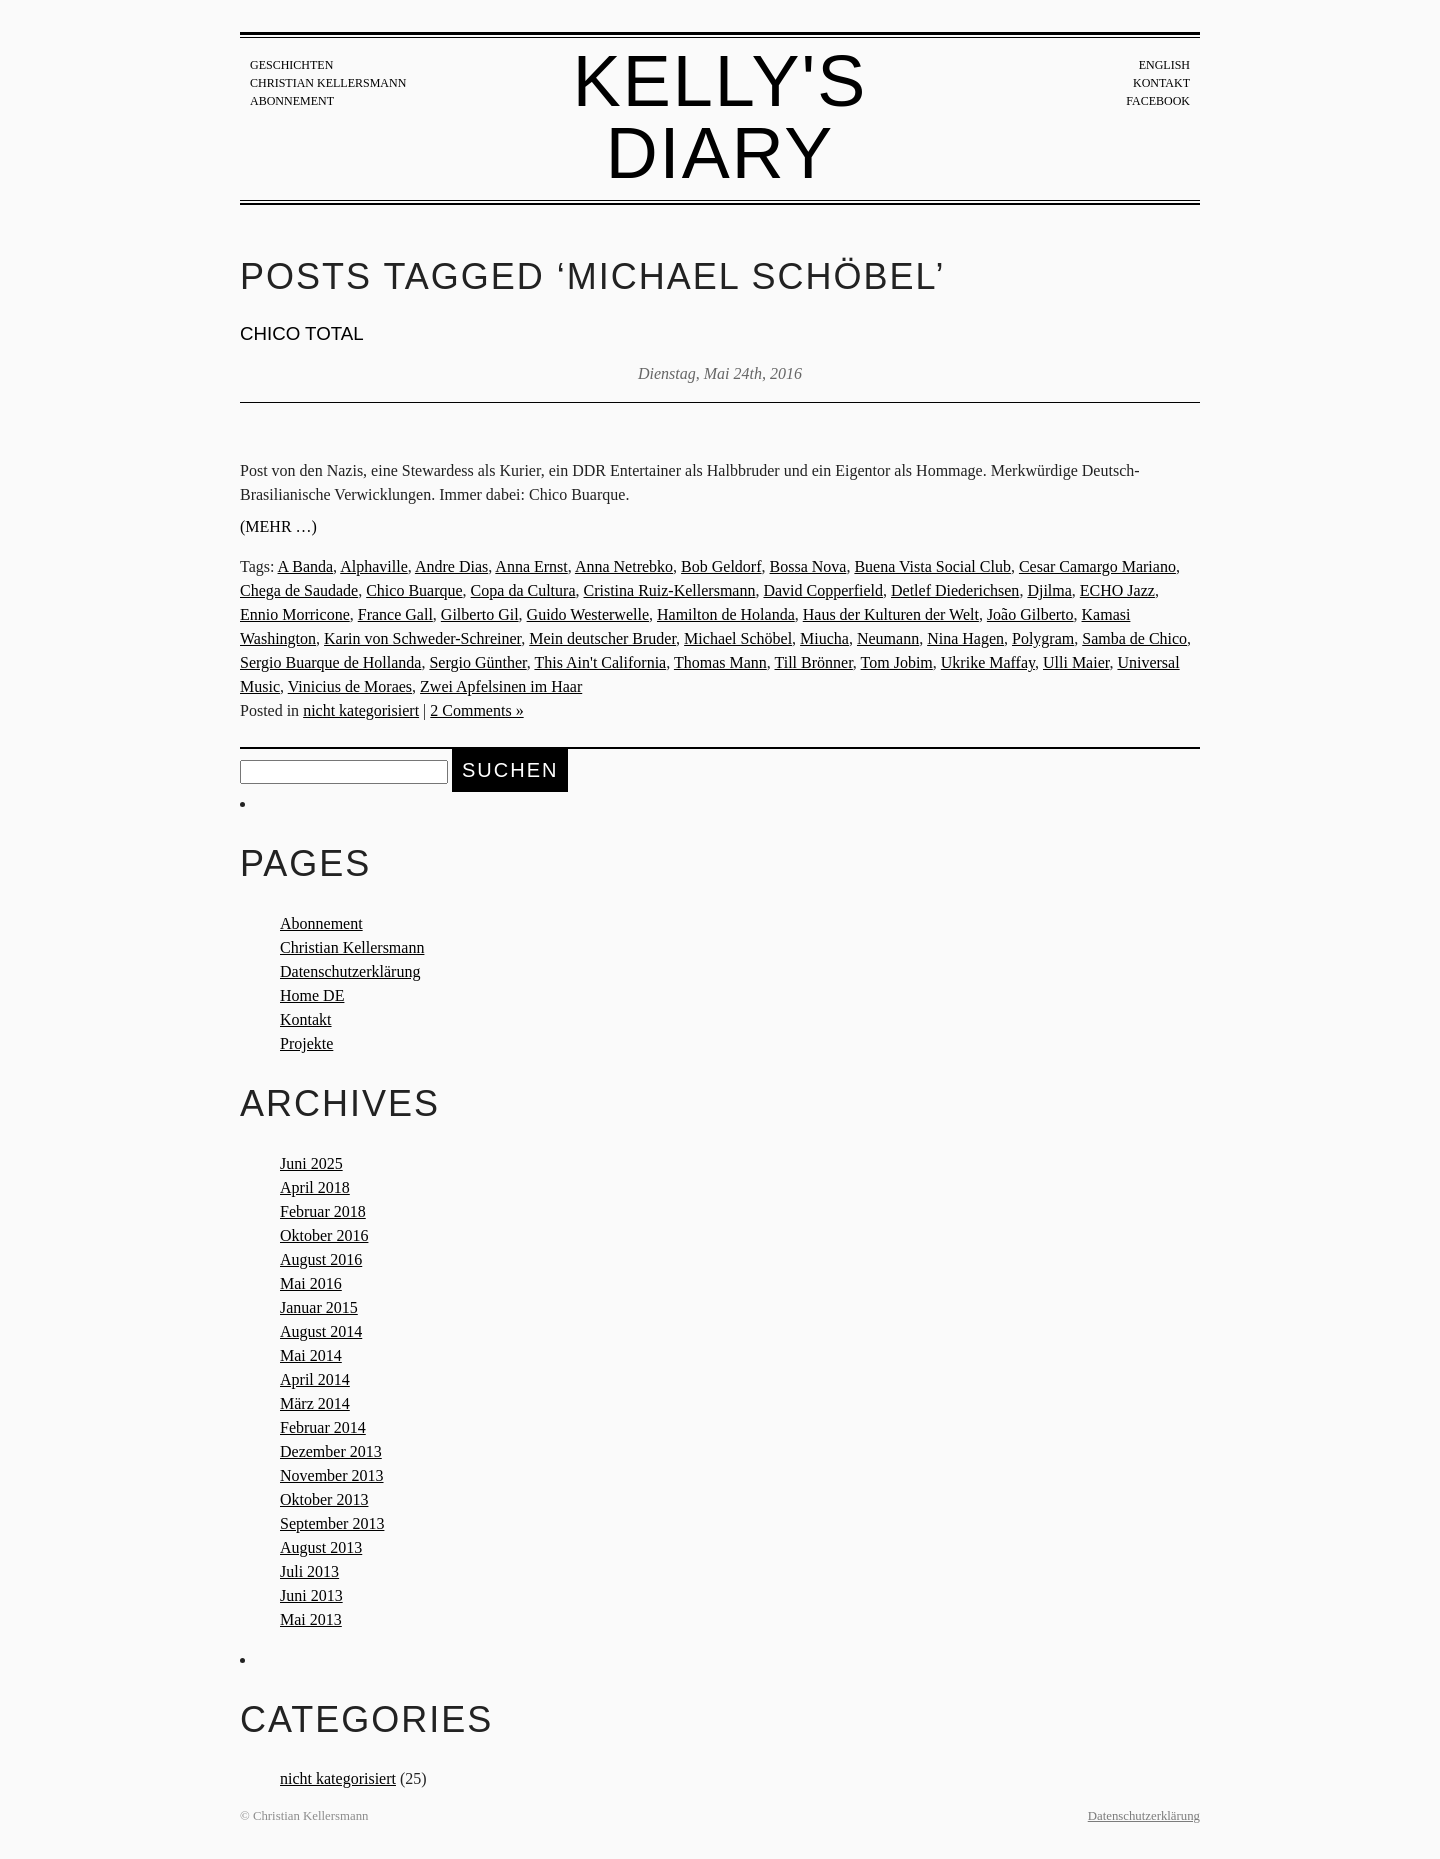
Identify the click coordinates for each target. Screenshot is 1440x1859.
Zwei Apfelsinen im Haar (501, 686)
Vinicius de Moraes (350, 686)
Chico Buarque (414, 590)
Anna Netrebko (624, 566)
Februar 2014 (323, 1427)
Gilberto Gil (480, 614)
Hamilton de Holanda (726, 614)
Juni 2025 (311, 1163)
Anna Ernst (531, 566)
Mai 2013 (311, 1619)
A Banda (306, 566)
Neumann (888, 638)
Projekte (306, 1043)
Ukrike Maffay (988, 662)
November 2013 (332, 1475)
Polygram (1043, 638)
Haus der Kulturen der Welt (891, 614)
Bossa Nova (808, 566)
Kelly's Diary (720, 117)
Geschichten (291, 65)
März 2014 (315, 1403)
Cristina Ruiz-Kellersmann (669, 590)
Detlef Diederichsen (955, 590)
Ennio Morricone (295, 614)
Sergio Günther (477, 662)
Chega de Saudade (299, 590)
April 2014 (315, 1379)
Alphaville (374, 566)
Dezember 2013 (331, 1451)
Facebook (1158, 101)
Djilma (1049, 590)
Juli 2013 (309, 1571)
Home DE (312, 995)
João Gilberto (1030, 614)
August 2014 (321, 1331)
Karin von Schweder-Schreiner (422, 638)
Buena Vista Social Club (932, 566)
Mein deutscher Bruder (602, 638)
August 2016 (321, 1259)
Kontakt (1161, 83)
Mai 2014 (311, 1355)
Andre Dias (451, 566)
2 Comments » (476, 710)
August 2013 (321, 1547)
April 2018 (315, 1187)
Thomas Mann (720, 662)
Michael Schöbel (738, 638)
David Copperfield (823, 590)
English (1164, 65)
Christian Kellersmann (328, 83)
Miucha (824, 638)
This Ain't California (600, 662)
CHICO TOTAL (302, 333)
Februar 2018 (323, 1211)
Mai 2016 (311, 1283)
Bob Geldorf (721, 566)
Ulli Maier (1076, 662)
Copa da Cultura (523, 590)
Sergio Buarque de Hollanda (330, 662)
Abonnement (292, 101)
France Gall (395, 614)
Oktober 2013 (324, 1499)
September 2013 (332, 1523)
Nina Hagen (965, 638)
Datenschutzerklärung (350, 971)
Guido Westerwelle (588, 614)
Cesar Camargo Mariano (1097, 566)
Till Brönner (814, 662)
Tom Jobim (897, 662)
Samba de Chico (1134, 638)
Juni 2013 (311, 1595)
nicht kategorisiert (361, 710)
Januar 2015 (319, 1307)
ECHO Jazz (1117, 590)
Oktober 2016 (324, 1235)
